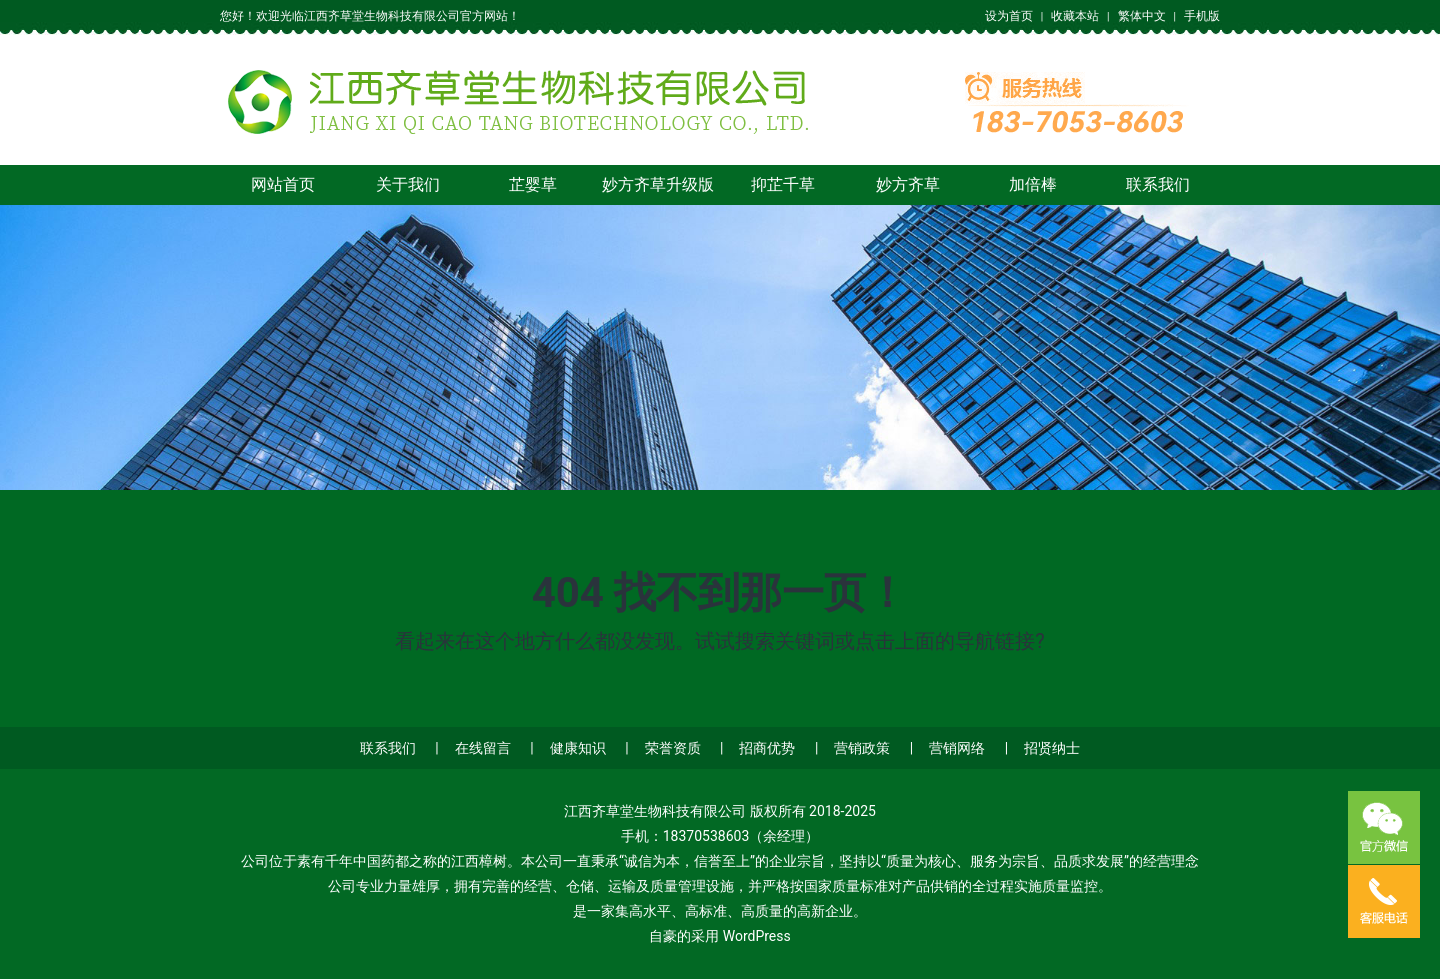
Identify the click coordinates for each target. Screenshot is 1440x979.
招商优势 (767, 748)
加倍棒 (1033, 184)
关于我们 (408, 184)
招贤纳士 (1052, 748)
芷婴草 (533, 184)
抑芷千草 (783, 184)
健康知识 (578, 748)
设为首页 (1009, 16)
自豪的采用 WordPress (720, 936)
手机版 (1202, 16)
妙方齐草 (908, 184)
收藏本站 (1075, 16)
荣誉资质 (673, 748)
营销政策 (862, 748)
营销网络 (957, 748)
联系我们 (1158, 184)
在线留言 (483, 748)
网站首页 (283, 184)
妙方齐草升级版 (658, 184)
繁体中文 (1142, 16)
